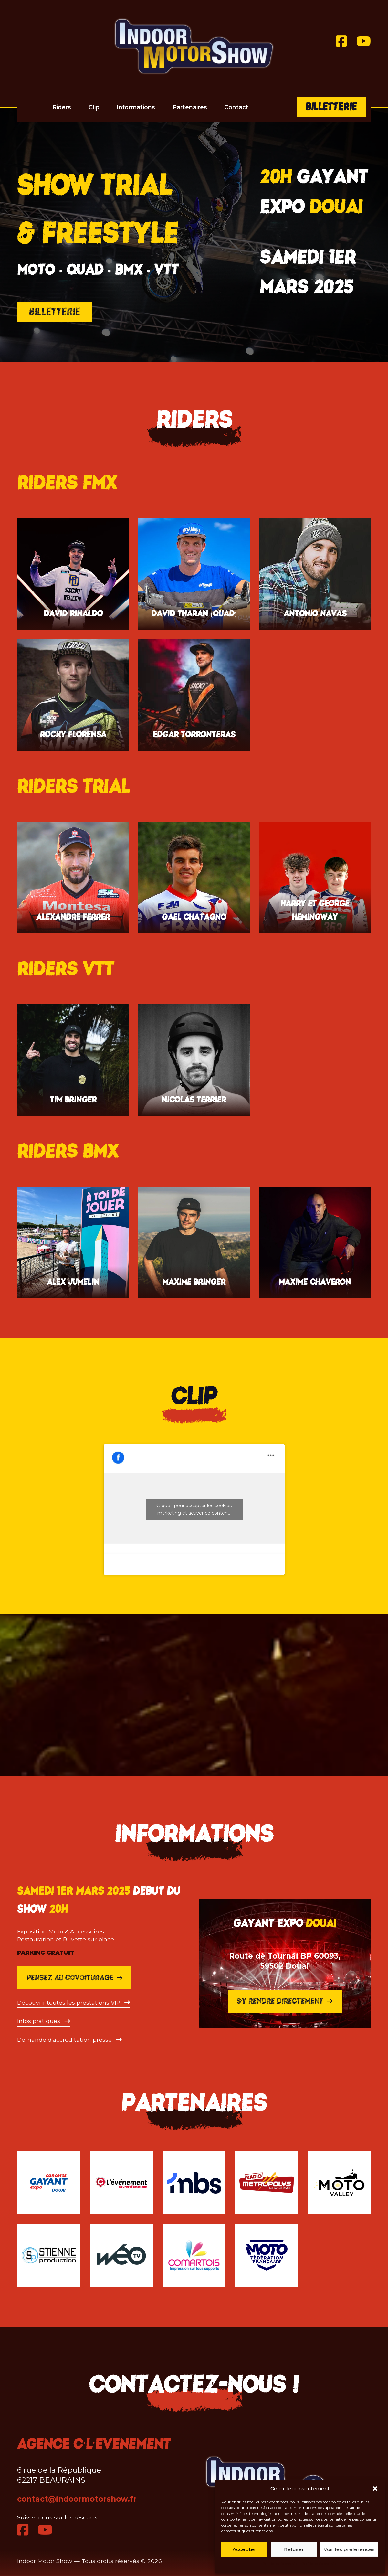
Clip (94, 107)
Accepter (244, 2549)
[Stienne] (48, 2255)
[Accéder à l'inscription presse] (69, 2195)
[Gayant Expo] (48, 2182)
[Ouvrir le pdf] (73, 2158)
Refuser (294, 2549)
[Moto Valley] (339, 2182)
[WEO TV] (121, 2255)
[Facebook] (341, 41)
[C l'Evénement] (121, 2182)
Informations (136, 107)
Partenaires (190, 107)
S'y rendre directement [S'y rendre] (284, 2124)
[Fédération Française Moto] (266, 2255)
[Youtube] (363, 41)
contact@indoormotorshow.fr (77, 2499)
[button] (375, 2489)
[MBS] (194, 2182)
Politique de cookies (280, 2563)
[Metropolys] (266, 2182)
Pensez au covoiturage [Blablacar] (74, 2133)
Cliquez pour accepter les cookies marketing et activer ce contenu (194, 1509)
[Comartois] (194, 2255)
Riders (61, 107)
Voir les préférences (349, 2549)
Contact (236, 107)
